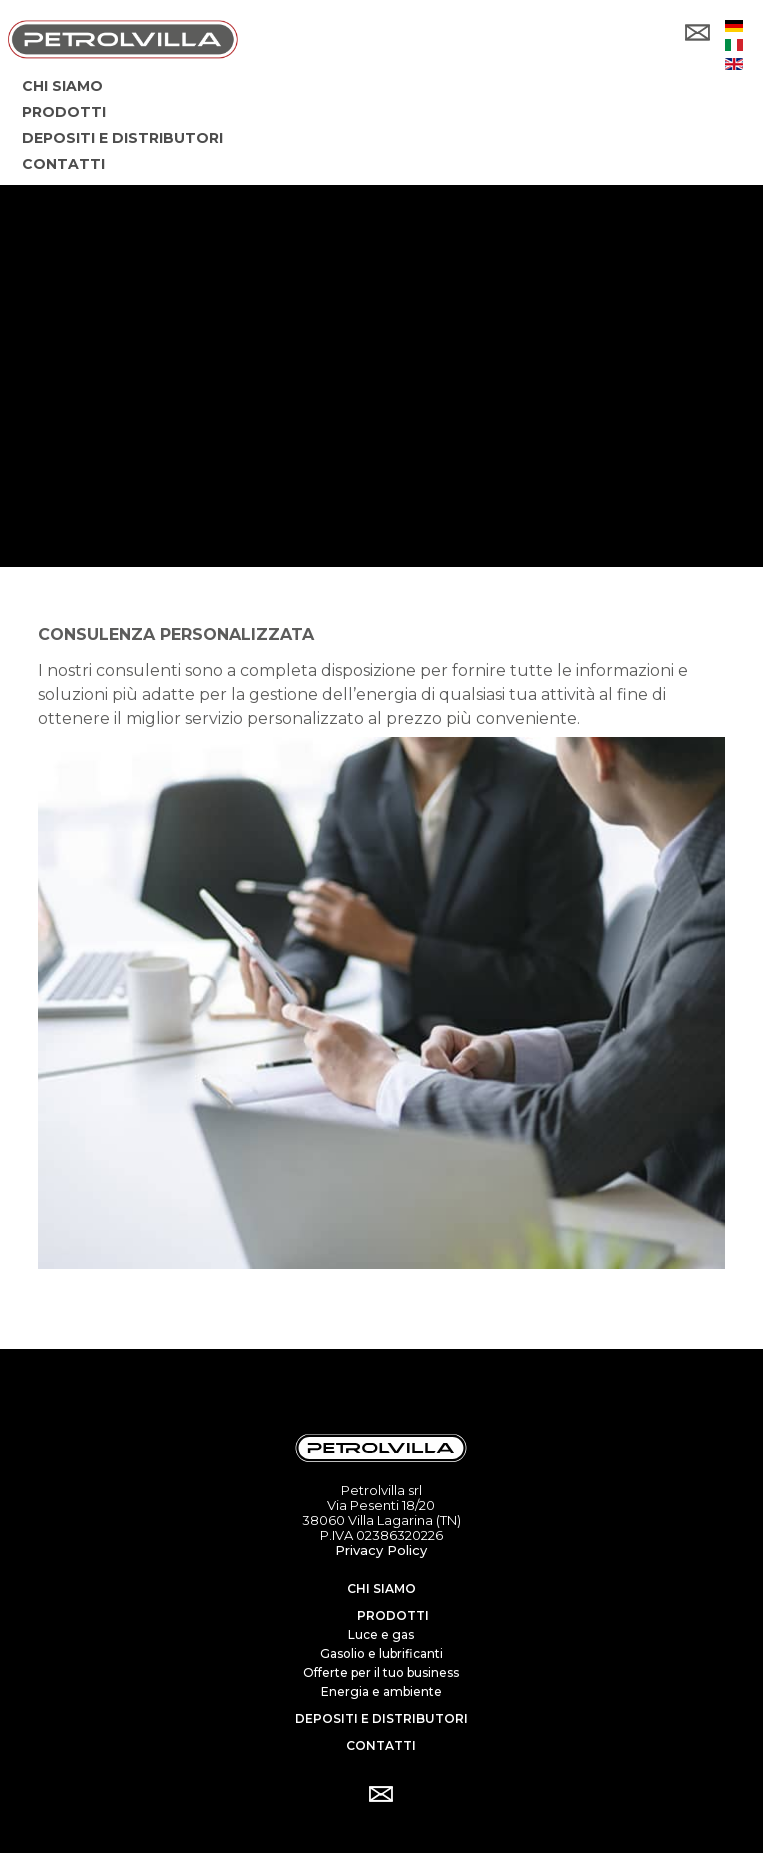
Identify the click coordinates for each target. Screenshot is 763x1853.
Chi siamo (381, 1588)
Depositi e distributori (381, 1718)
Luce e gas (381, 1634)
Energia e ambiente (381, 1691)
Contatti (381, 1745)
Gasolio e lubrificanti (381, 1653)
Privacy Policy (381, 1550)
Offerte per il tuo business (381, 1672)
